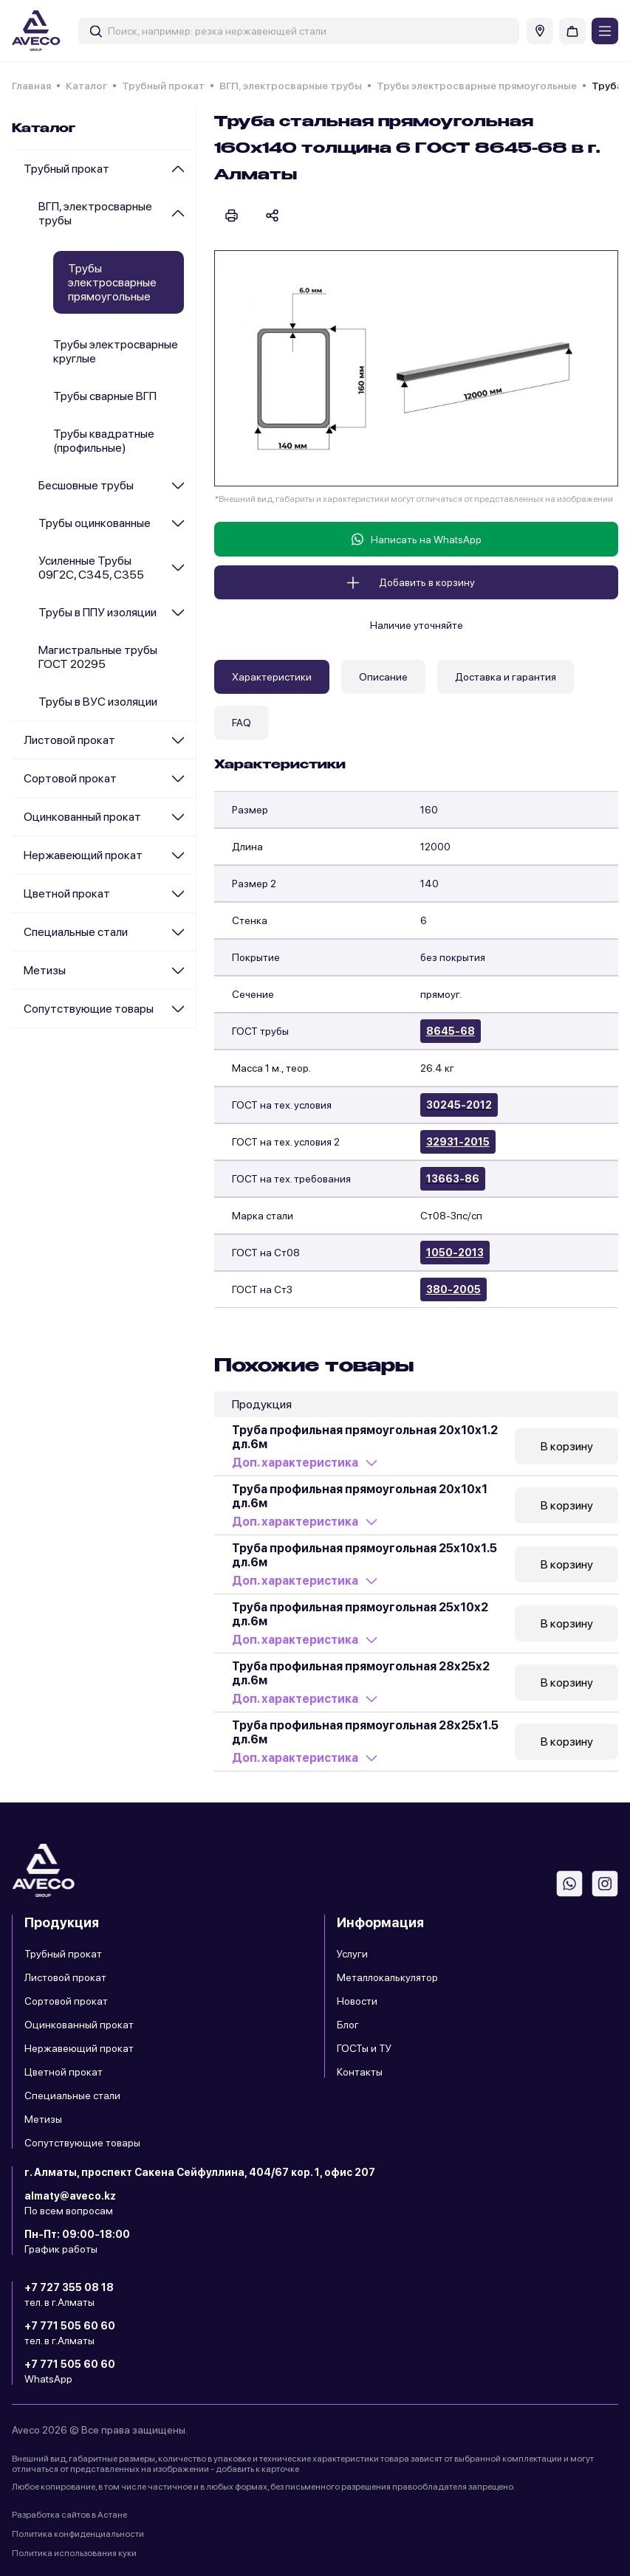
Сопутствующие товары (89, 1009)
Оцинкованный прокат (82, 817)
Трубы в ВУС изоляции (97, 702)
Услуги (352, 1954)
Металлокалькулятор (387, 1977)
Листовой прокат (69, 740)
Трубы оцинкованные (94, 523)
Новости (357, 2001)
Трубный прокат (163, 86)
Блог (348, 2025)
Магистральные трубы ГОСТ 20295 (97, 657)
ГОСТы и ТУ (364, 2048)
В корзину (567, 1446)
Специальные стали (76, 932)
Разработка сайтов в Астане (69, 2515)
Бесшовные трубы (86, 485)
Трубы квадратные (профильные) (103, 441)
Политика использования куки (74, 2553)
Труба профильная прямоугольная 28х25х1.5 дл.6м (365, 1732)
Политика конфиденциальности (78, 2534)
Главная (31, 86)
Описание (383, 677)
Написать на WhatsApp (417, 539)
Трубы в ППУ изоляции (97, 612)
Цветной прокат (67, 893)
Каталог (86, 86)
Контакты (360, 2072)
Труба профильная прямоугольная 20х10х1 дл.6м (359, 1496)
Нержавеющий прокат (83, 855)
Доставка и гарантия (505, 677)
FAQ (241, 723)
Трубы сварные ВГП (105, 396)
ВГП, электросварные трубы (290, 86)
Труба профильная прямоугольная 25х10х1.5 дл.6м (364, 1555)
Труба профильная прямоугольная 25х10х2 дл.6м (360, 1614)
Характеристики (272, 677)
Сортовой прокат (70, 778)
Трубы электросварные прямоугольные (477, 86)
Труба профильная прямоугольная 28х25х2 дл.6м (361, 1673)
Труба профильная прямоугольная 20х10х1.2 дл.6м (365, 1437)
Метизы (45, 970)
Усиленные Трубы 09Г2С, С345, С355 (91, 568)
